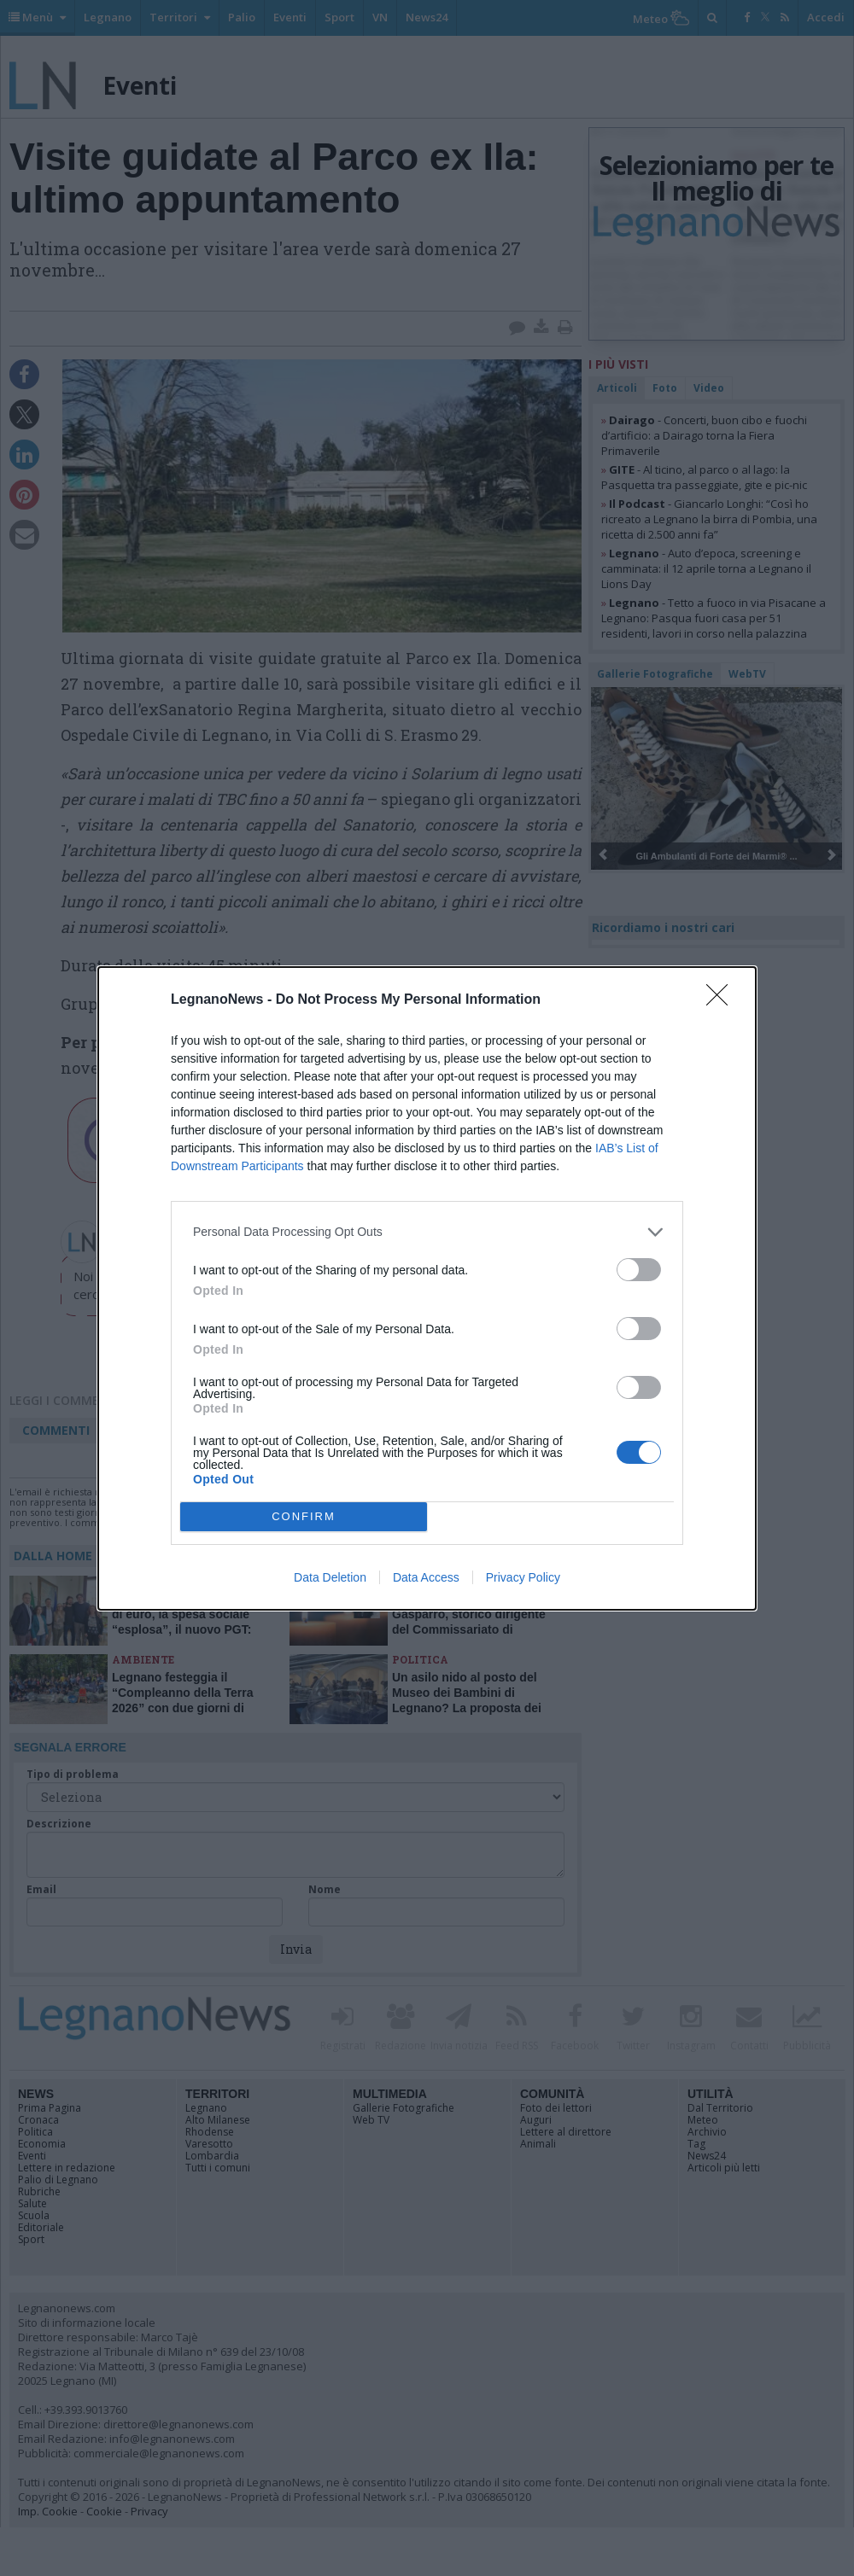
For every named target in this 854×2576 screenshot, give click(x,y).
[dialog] (427, 1288)
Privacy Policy (523, 1577)
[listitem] (427, 1232)
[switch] (639, 1269)
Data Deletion (330, 1577)
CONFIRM (304, 1516)
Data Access (426, 1577)
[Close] (722, 1000)
